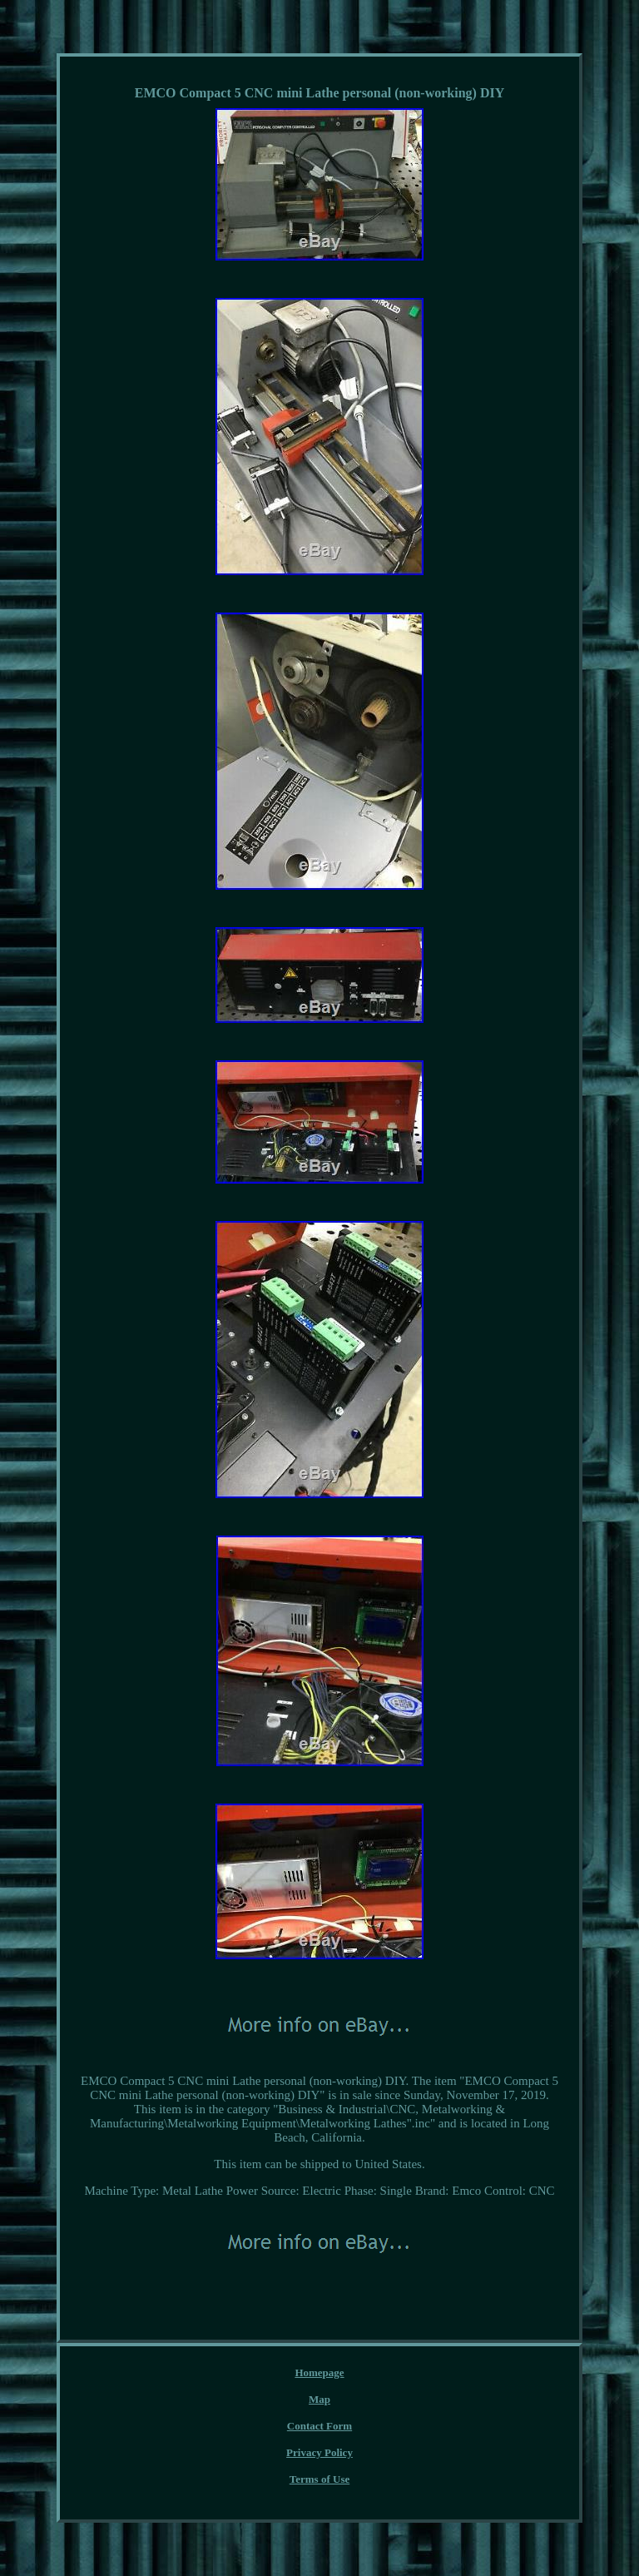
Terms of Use (319, 2479)
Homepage (319, 2372)
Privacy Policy (319, 2452)
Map (319, 2399)
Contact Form (319, 2426)
